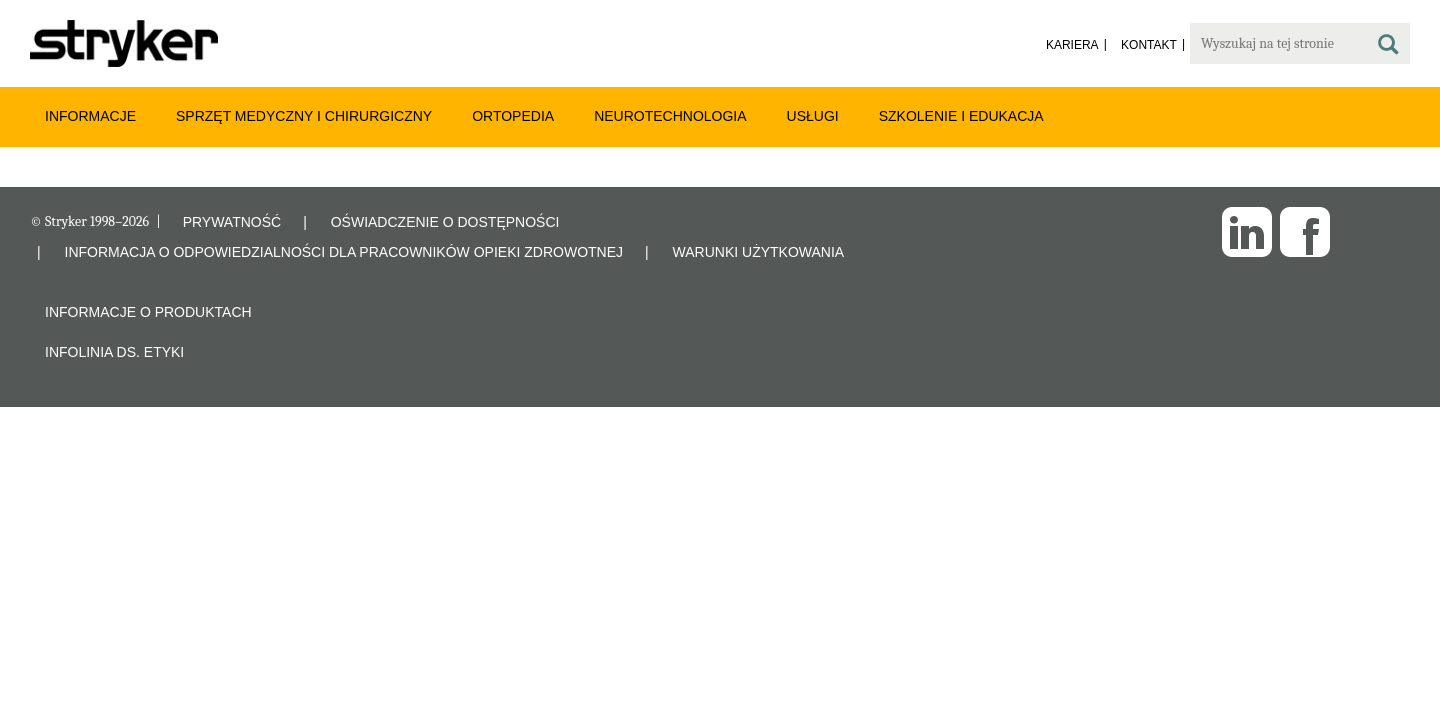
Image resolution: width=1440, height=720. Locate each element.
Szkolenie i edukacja (961, 116)
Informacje (90, 116)
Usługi (813, 116)
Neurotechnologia (670, 116)
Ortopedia (513, 116)
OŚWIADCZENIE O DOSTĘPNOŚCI (445, 222)
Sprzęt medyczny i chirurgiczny (304, 116)
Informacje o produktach (148, 312)
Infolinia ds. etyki (114, 352)
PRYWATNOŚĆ (232, 222)
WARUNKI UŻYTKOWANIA (759, 252)
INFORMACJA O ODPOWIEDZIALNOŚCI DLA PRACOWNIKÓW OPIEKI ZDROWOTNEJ (344, 252)
